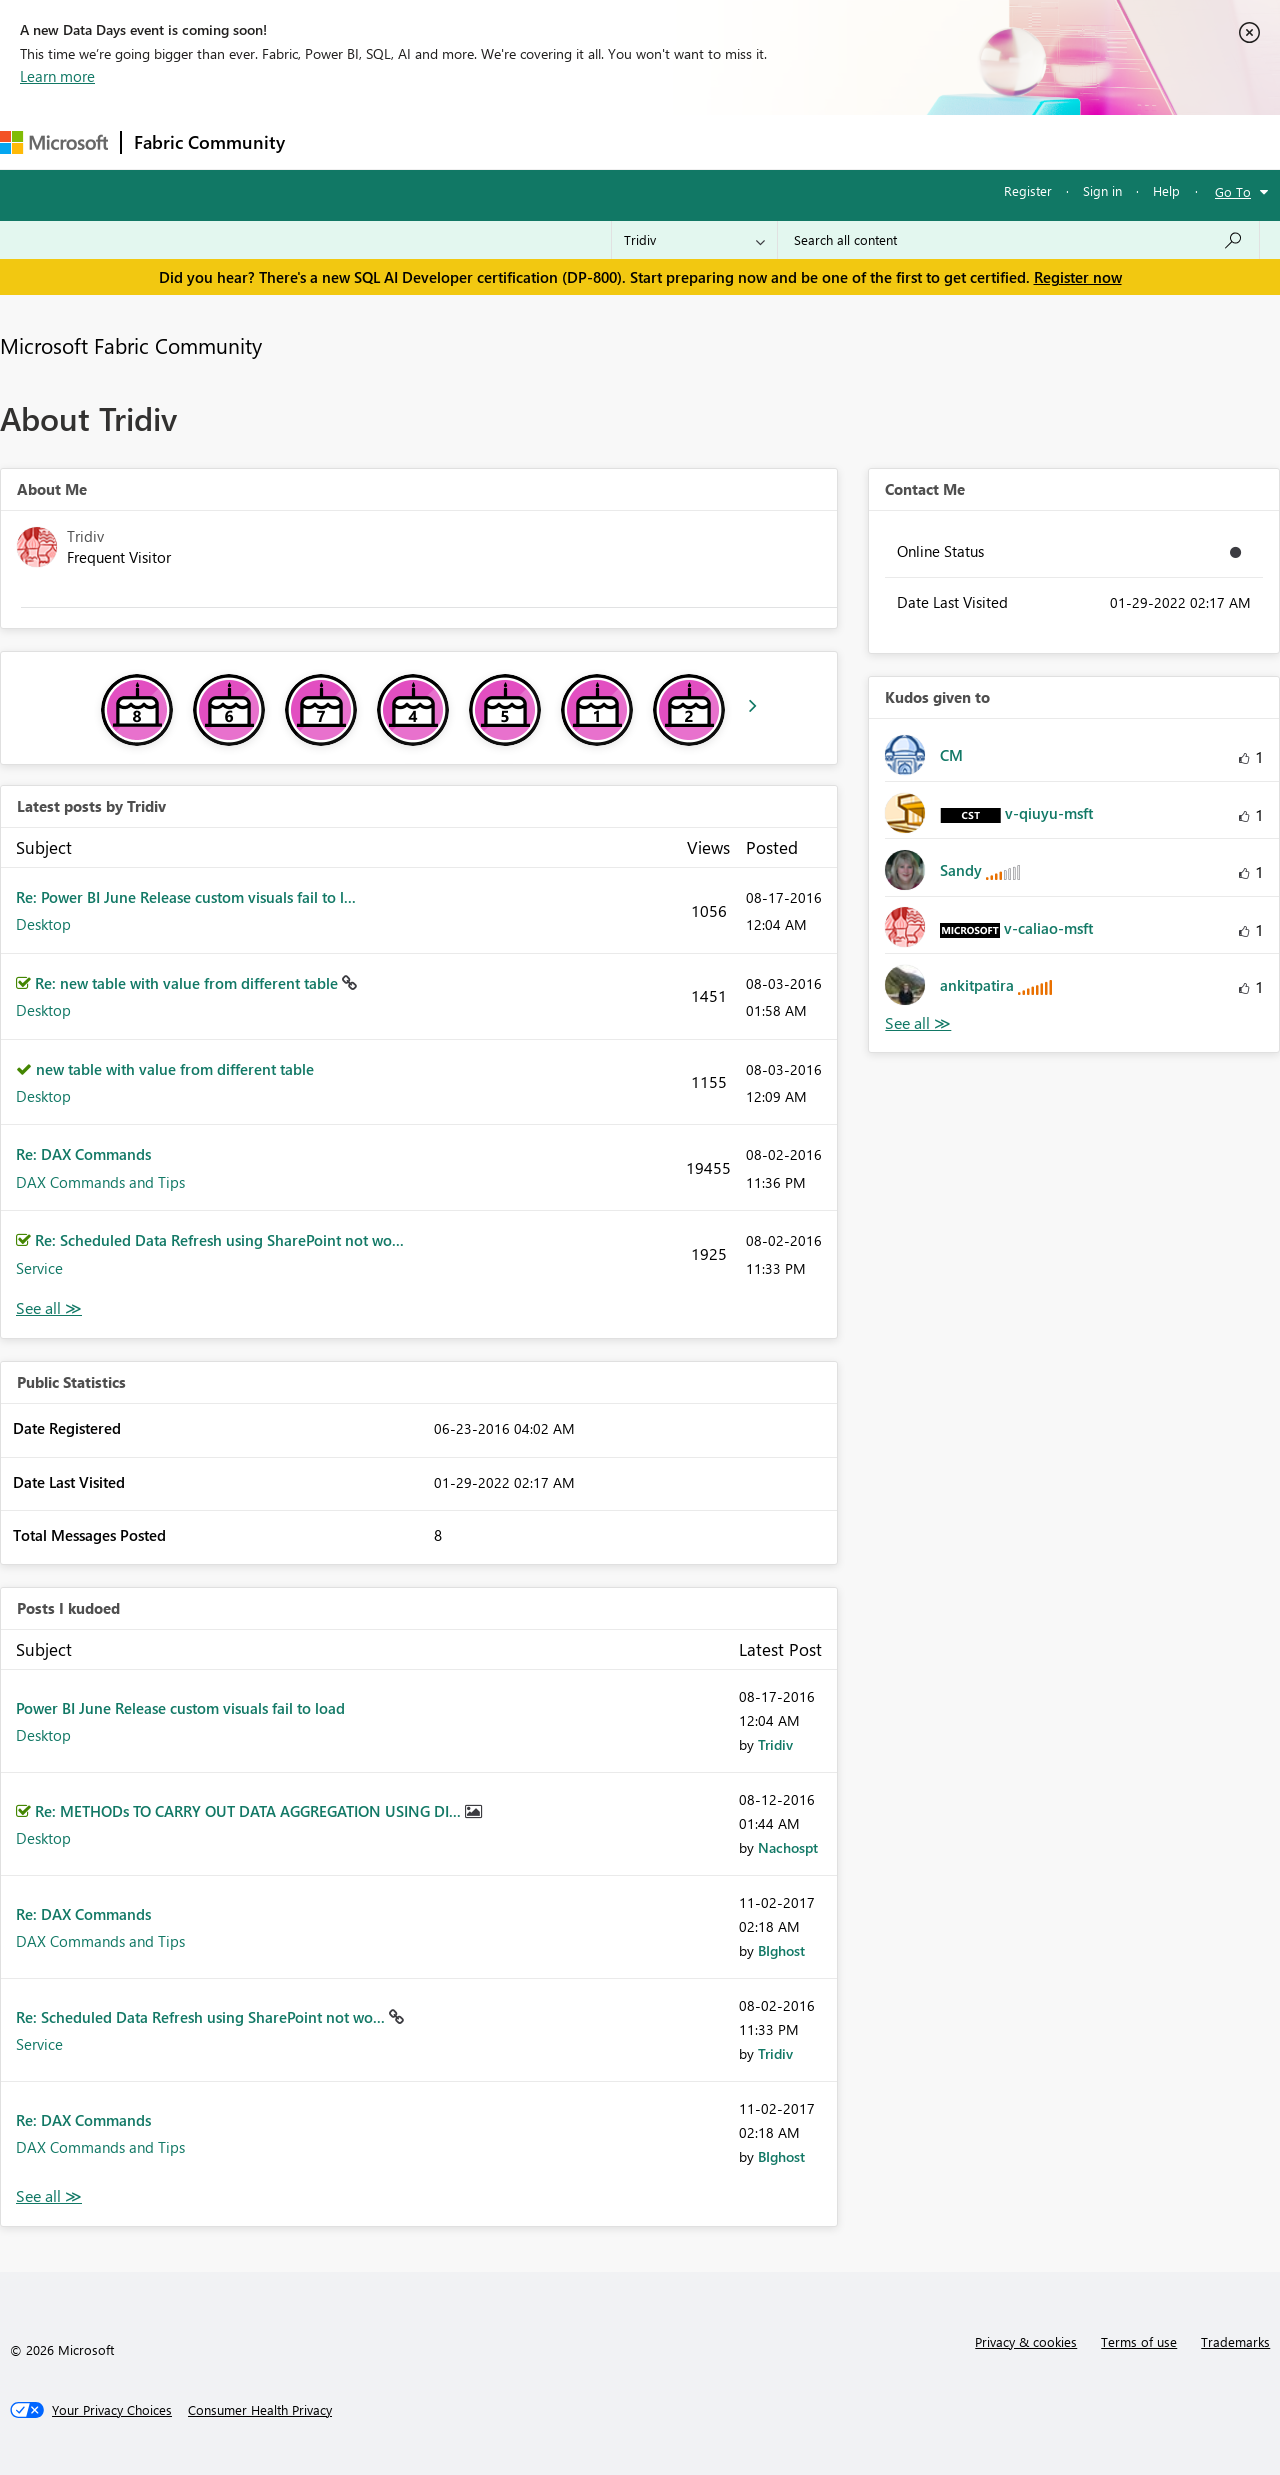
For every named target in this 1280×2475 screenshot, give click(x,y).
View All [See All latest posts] (49, 1308)
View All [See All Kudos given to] (918, 1023)
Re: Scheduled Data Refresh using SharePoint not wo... (219, 1240)
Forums (330, 141)
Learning (756, 141)
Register (1028, 190)
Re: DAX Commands (83, 1154)
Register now (1078, 277)
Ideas (500, 141)
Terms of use (1139, 2341)
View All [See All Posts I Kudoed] (49, 2196)
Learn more (57, 76)
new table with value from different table (175, 1069)
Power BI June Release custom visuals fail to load (180, 1708)
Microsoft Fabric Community (131, 345)
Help (1166, 190)
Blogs (679, 141)
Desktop (43, 924)
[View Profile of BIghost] (781, 1950)
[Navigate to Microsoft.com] (54, 142)
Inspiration (418, 141)
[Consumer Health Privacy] (260, 2410)
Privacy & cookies (1026, 2341)
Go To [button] (1233, 191)
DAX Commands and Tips (100, 1182)
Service (39, 1268)
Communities (589, 141)
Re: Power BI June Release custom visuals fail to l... (186, 897)
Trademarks (1235, 2341)
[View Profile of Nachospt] (788, 1847)
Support (840, 141)
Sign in (1102, 190)
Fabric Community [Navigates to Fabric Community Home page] (209, 142)
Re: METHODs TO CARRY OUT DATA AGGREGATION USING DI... (250, 1811)
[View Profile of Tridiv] (775, 1744)
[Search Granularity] (694, 240)
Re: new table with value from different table (188, 983)
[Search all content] (1018, 240)
